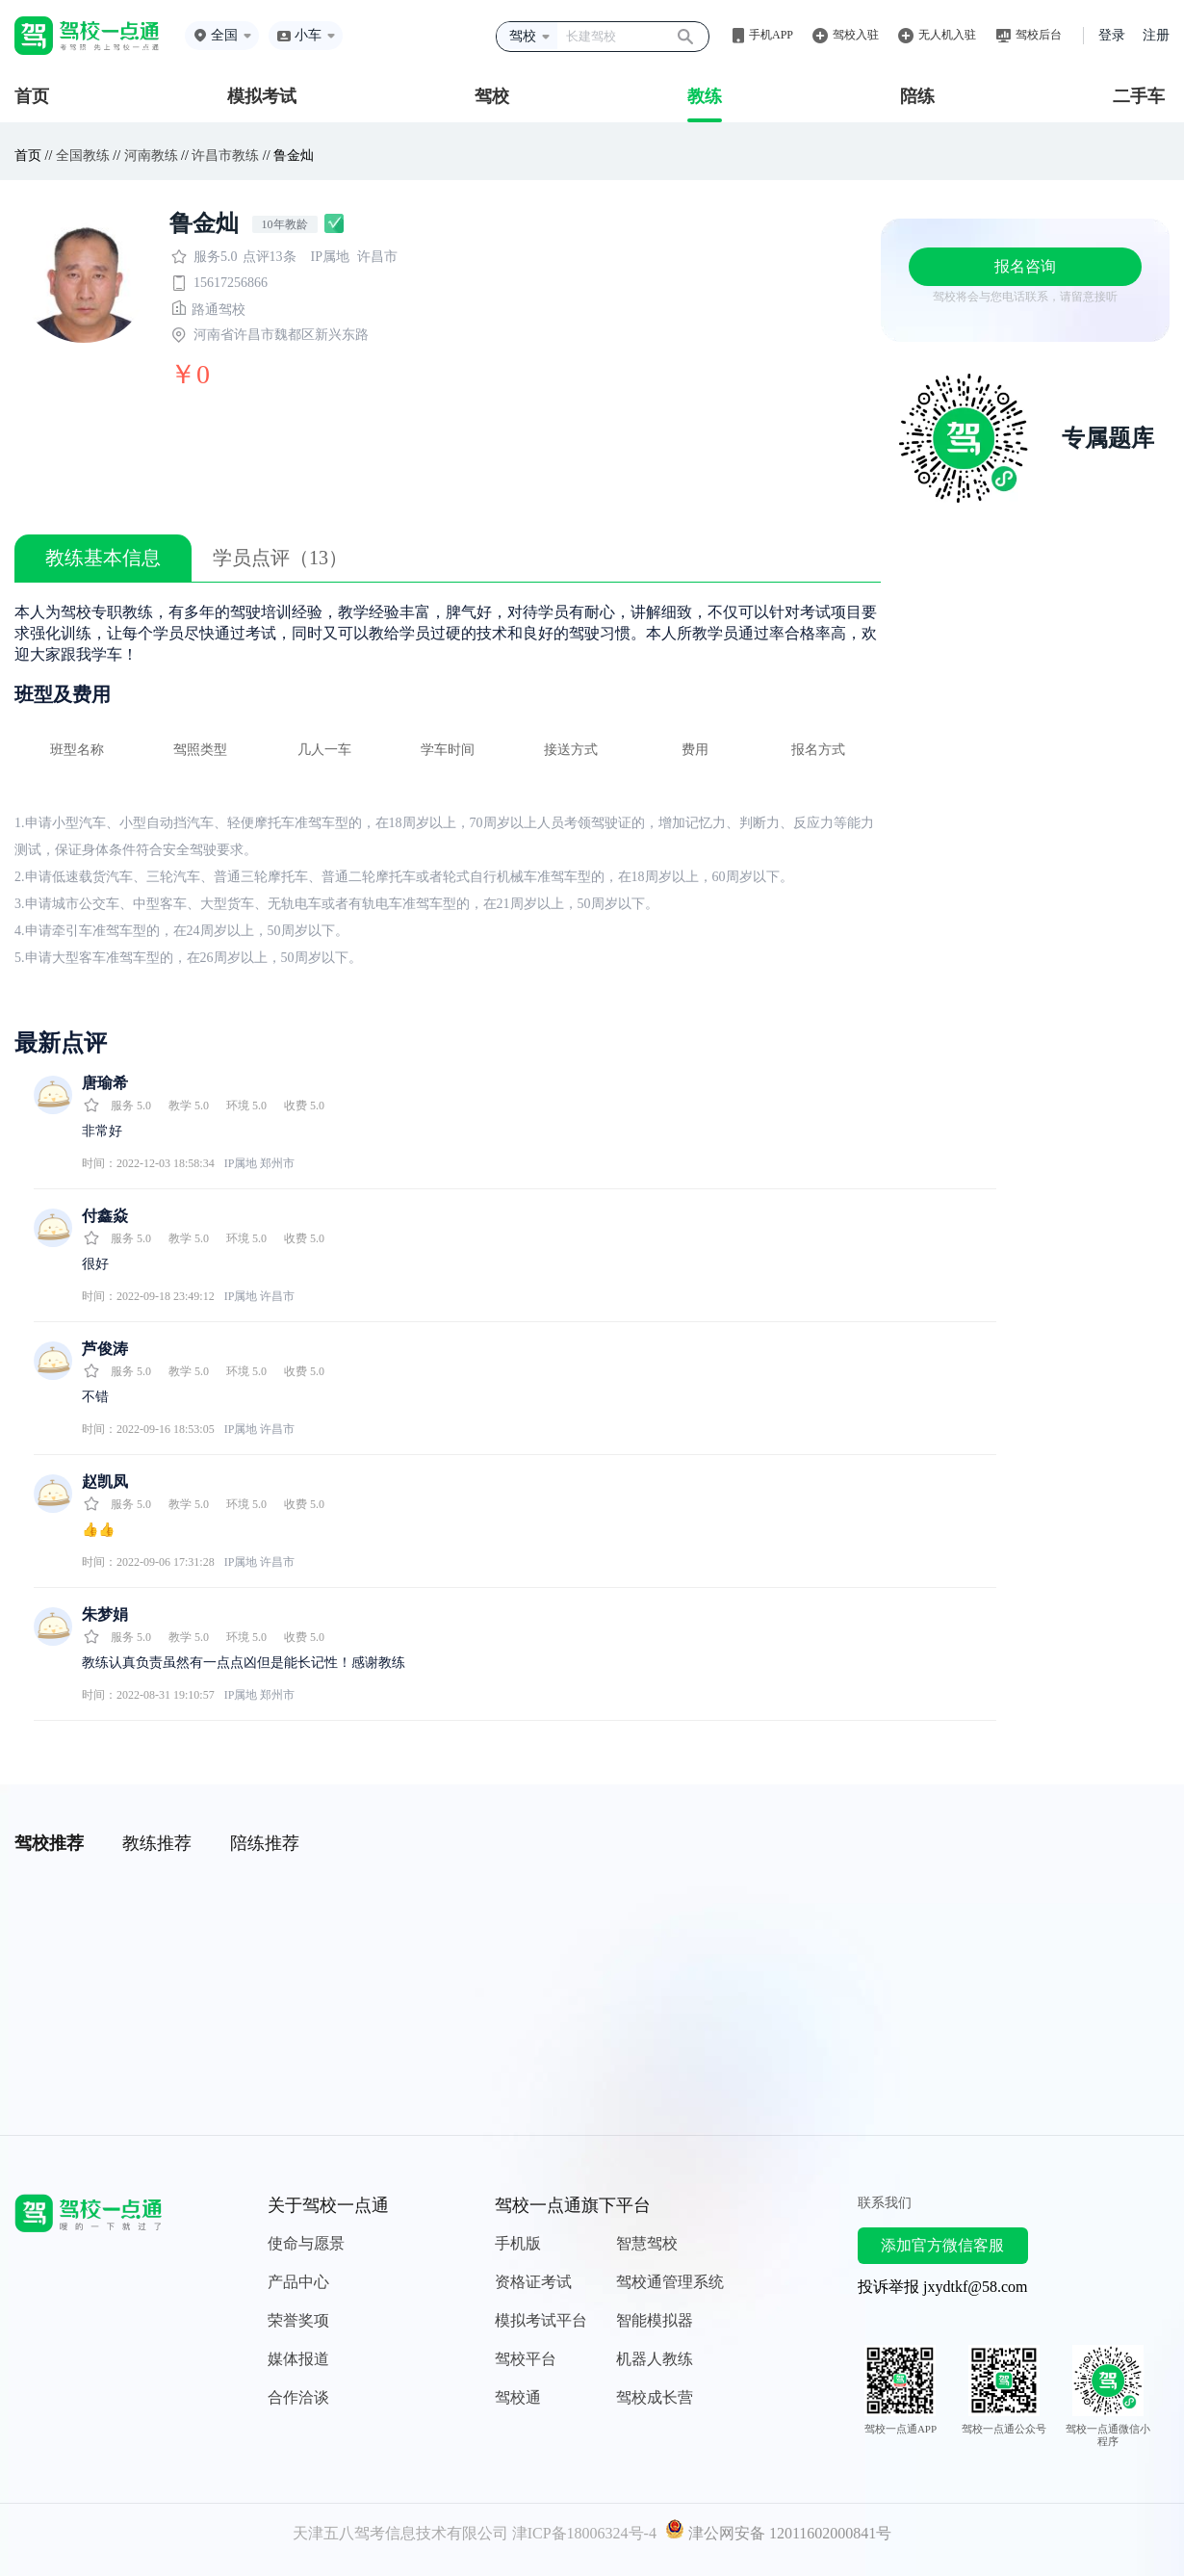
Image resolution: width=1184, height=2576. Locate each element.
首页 (31, 96)
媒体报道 (298, 2359)
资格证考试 (533, 2282)
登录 (1111, 35)
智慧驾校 (647, 2243)
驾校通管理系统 (670, 2282)
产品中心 (298, 2282)
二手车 (1139, 96)
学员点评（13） (280, 557)
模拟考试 (261, 96)
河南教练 (151, 155)
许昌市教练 (225, 155)
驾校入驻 (856, 34)
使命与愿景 (306, 2243)
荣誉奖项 (298, 2320)
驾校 (492, 96)
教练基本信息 (103, 557)
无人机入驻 (947, 34)
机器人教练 (654, 2359)
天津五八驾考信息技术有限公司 (400, 2533)
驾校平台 (525, 2359)
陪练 (917, 96)
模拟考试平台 (541, 2320)
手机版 (518, 2243)
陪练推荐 (264, 1843)
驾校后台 (1039, 34)
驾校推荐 (49, 1843)
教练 (704, 96)
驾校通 (518, 2397)
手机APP (771, 34)
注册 (1156, 35)
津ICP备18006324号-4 (584, 2533)
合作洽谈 (298, 2397)
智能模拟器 (654, 2320)
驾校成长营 (654, 2397)
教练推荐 (157, 1843)
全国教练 (83, 155)
